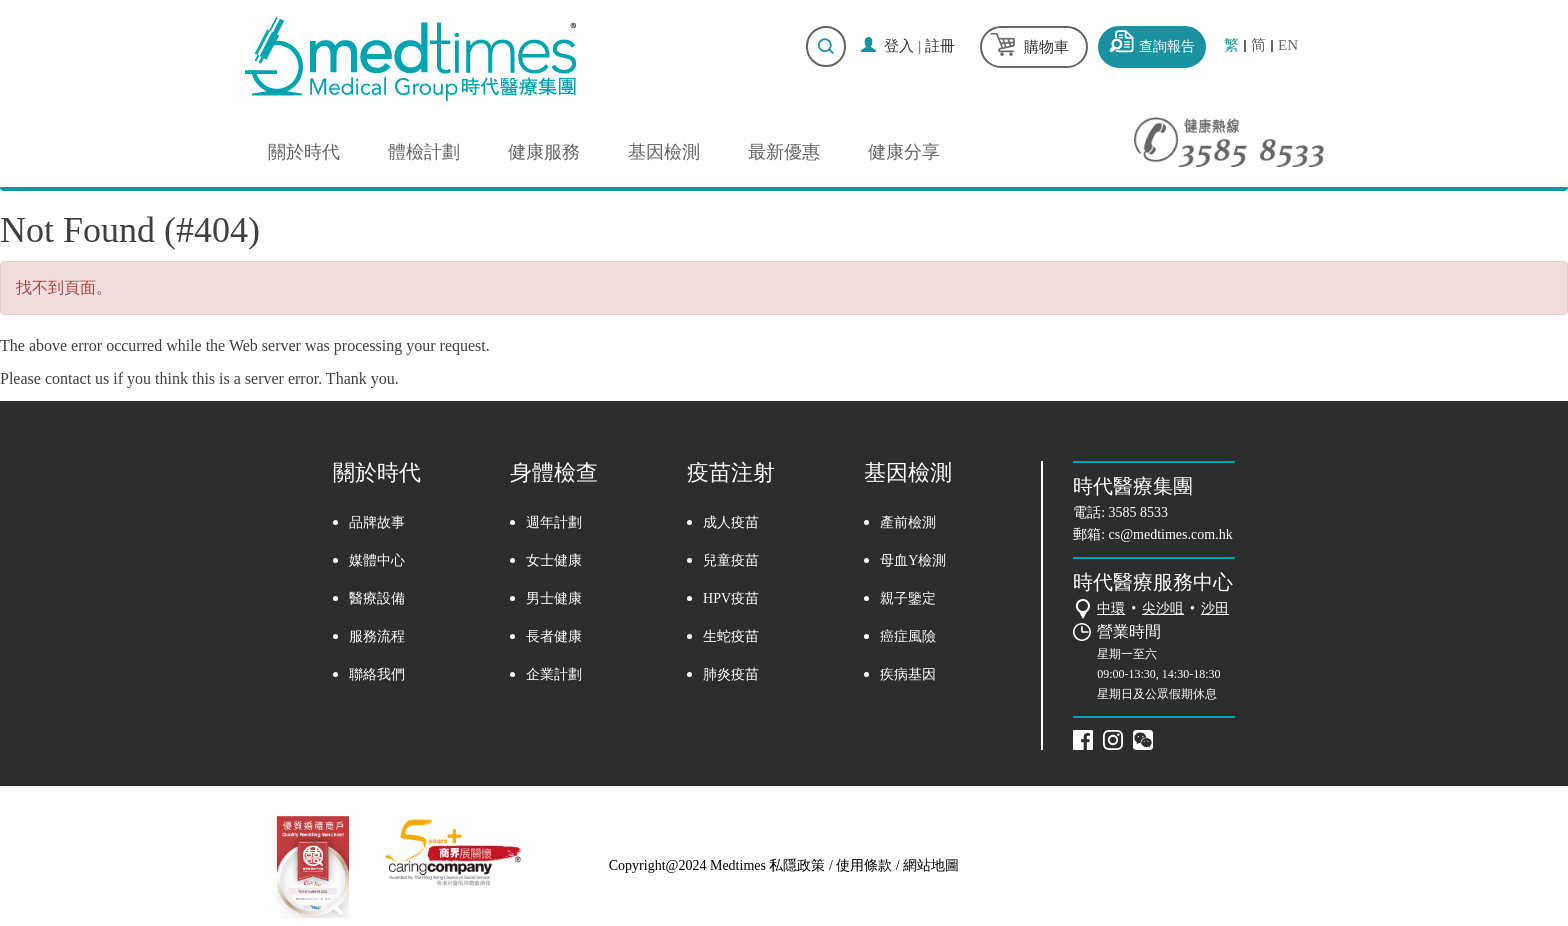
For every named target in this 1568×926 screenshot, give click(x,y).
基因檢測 (664, 152)
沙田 (1215, 608)
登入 (899, 46)
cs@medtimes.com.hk (1171, 534)
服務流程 (377, 636)
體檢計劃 (424, 152)
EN (1288, 45)
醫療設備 (377, 598)
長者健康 (554, 636)
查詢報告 (1167, 46)
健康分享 (904, 152)
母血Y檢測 (913, 560)
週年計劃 (554, 522)
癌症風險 (908, 636)
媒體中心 (377, 560)
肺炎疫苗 (731, 674)
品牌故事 (377, 522)
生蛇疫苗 (731, 636)
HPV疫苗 (731, 598)
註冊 (940, 46)
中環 (1111, 608)
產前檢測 (908, 522)
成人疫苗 (731, 522)
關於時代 (304, 152)
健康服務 (544, 152)
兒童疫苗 (731, 560)
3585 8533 (1139, 512)
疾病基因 (908, 674)
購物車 (1046, 47)
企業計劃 (554, 674)
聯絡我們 (377, 674)
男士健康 (554, 598)
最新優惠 (784, 152)
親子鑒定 (908, 598)
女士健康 (554, 560)
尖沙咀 (1163, 608)
